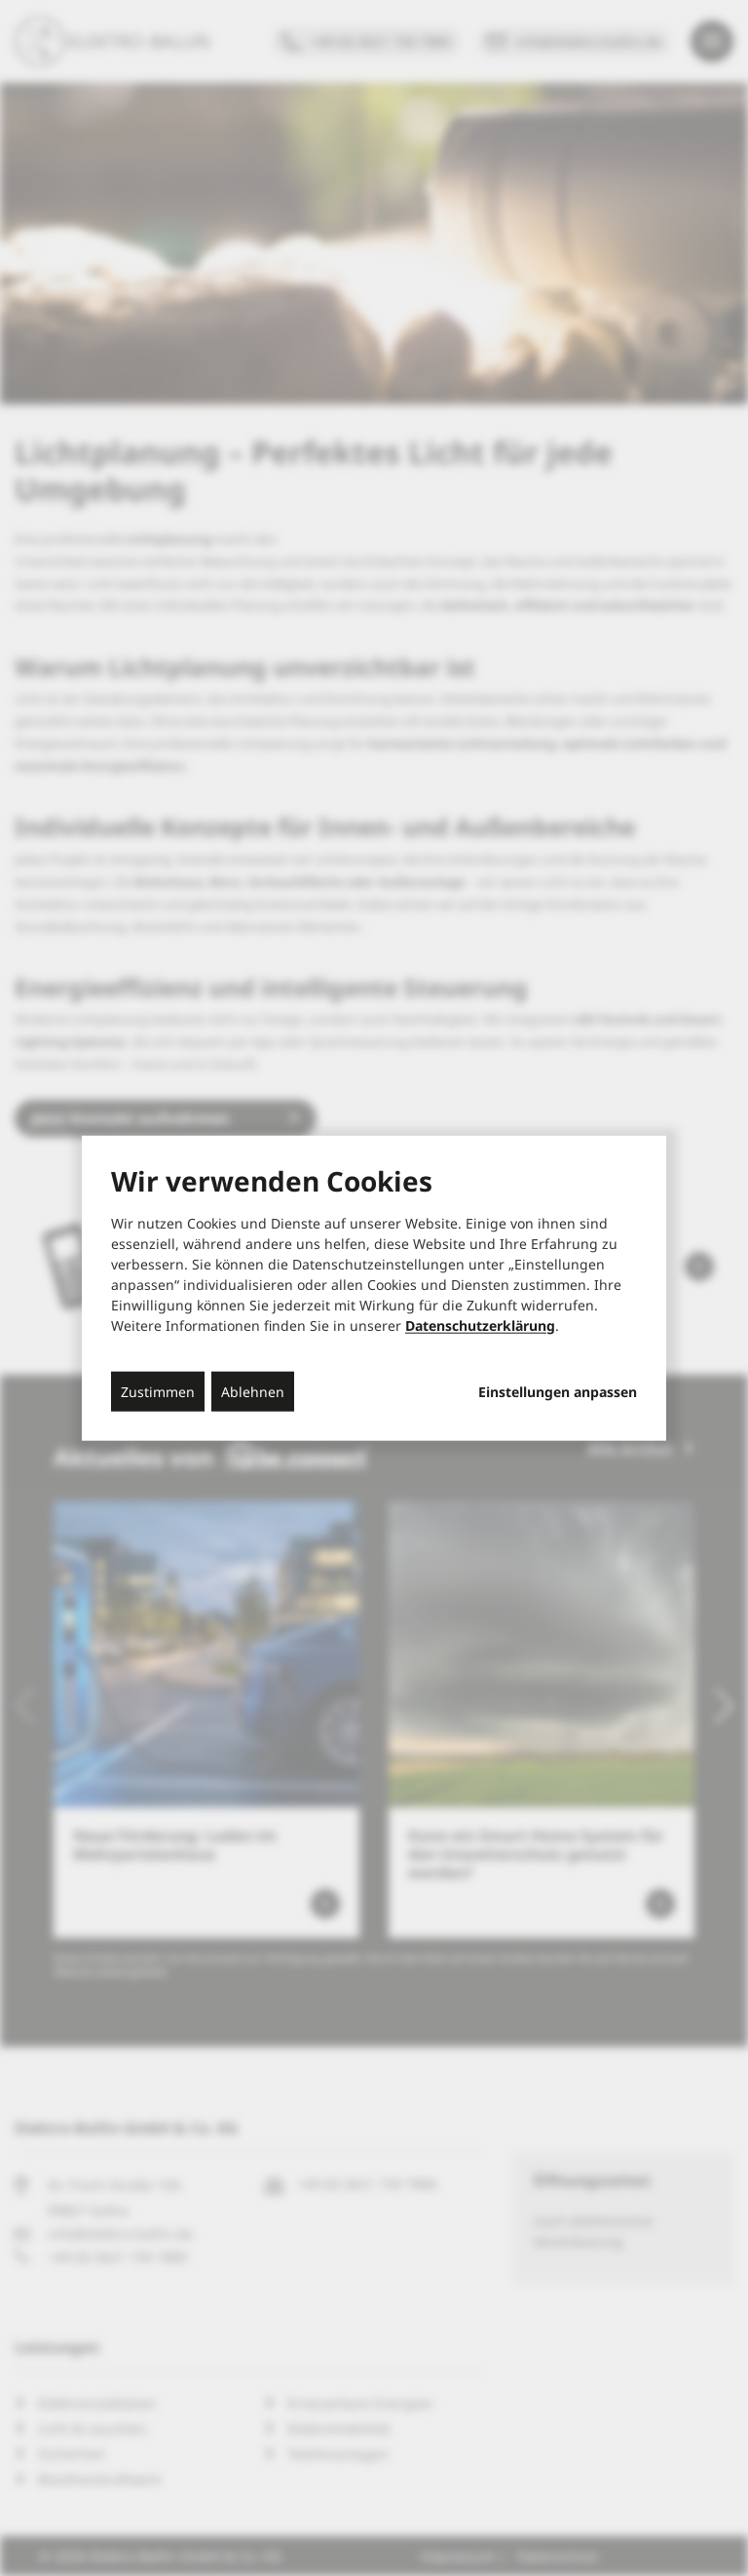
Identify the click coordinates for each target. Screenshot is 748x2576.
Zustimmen (158, 1391)
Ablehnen (252, 1391)
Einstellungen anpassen (557, 1391)
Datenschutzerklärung (480, 1324)
